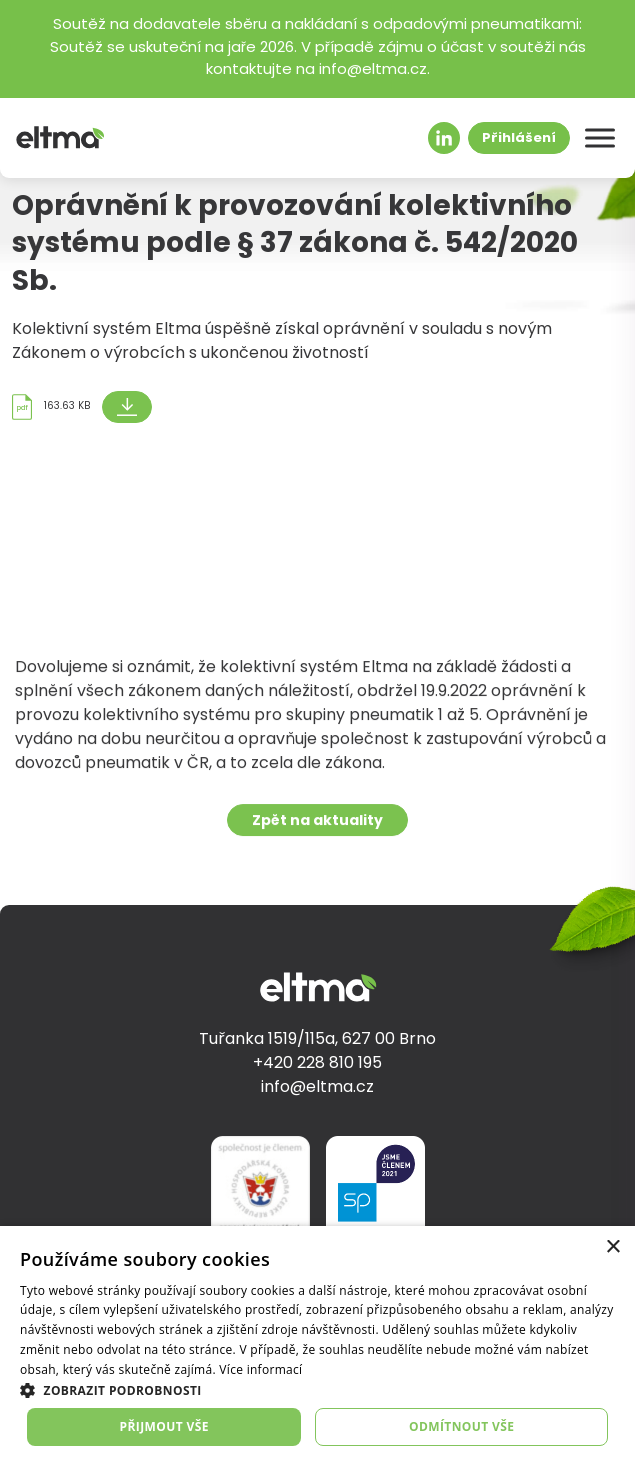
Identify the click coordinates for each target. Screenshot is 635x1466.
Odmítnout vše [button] (461, 1426)
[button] (317, 1390)
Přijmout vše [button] (164, 1426)
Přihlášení (519, 138)
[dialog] (317, 1346)
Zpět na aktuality (317, 828)
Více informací (260, 1369)
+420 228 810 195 (317, 1064)
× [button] (612, 1247)
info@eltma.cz (317, 1088)
